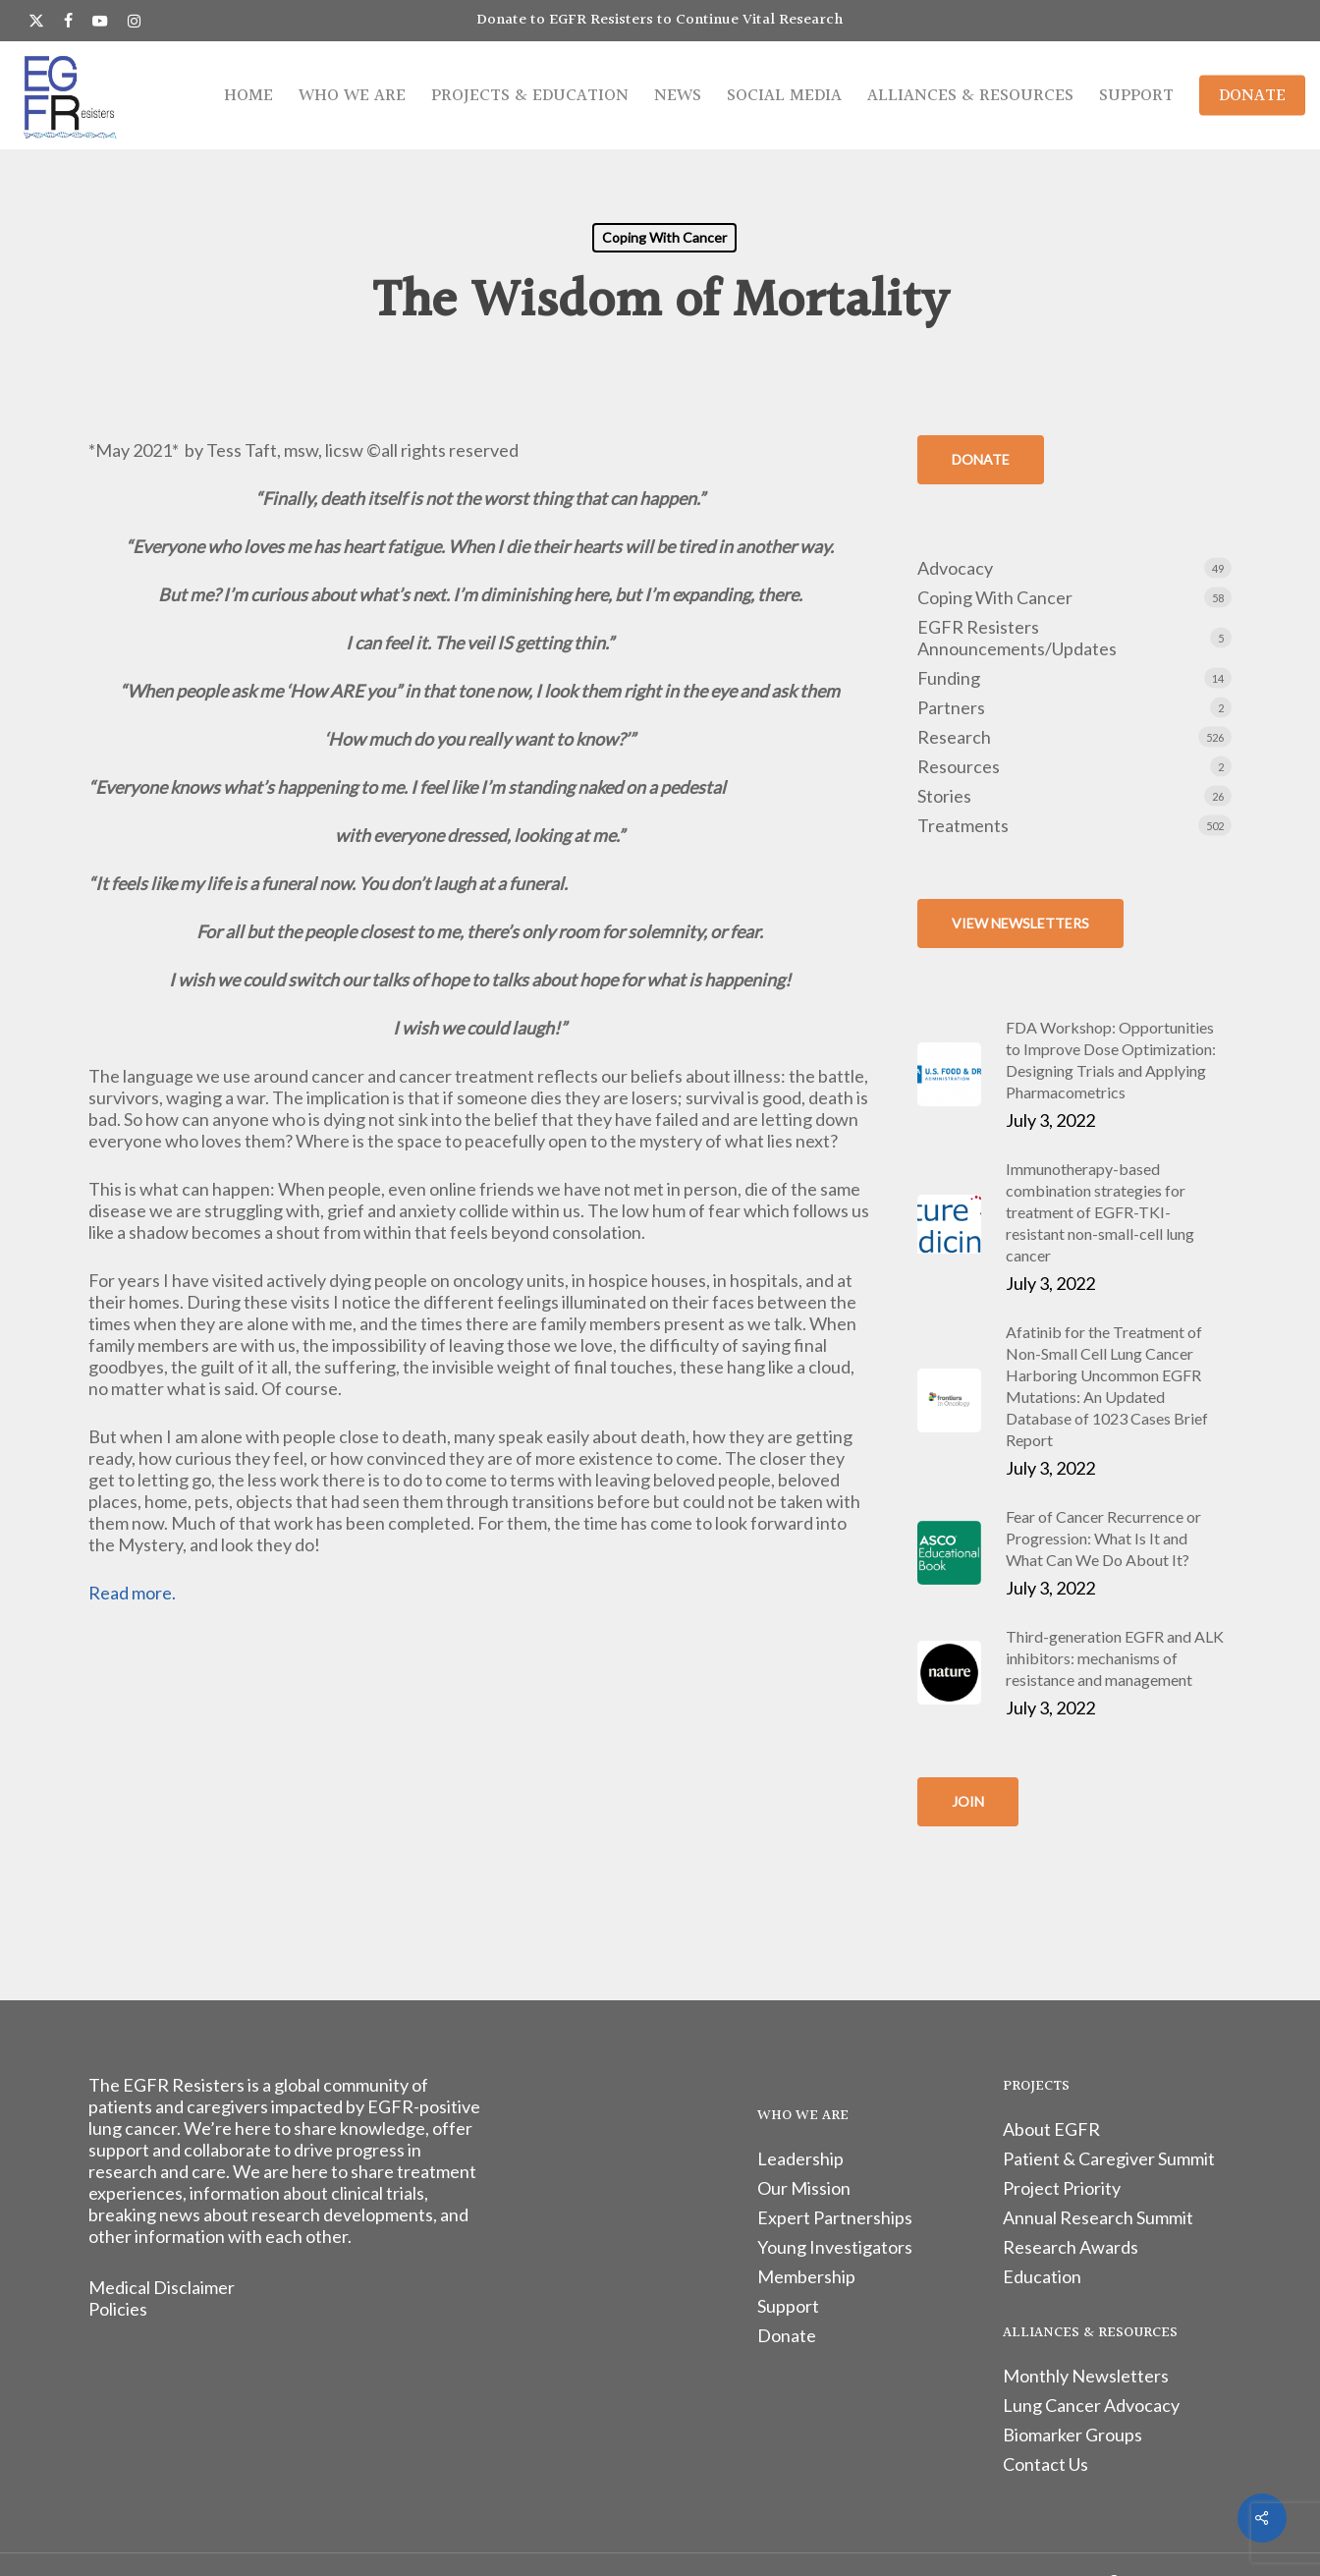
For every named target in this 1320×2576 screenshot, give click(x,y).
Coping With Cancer (664, 237)
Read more (130, 1592)
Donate (786, 2335)
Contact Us (1045, 2464)
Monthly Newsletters (1086, 2375)
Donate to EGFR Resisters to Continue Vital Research (660, 20)
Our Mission (804, 2188)
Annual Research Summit (1098, 2217)
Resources (958, 766)
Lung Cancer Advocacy (1091, 2405)
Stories (944, 796)
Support (788, 2306)
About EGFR (1051, 2129)
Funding (948, 678)
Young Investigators (834, 2247)
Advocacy (955, 568)
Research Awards (1070, 2247)
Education (1042, 2276)
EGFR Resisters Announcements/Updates (1017, 637)
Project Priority (1062, 2188)
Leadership (800, 2158)
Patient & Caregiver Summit (1109, 2158)
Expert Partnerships (834, 2217)
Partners (951, 707)
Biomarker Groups (1072, 2434)
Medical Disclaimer (161, 2287)
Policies (117, 2309)
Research (954, 737)
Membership (806, 2276)
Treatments (963, 825)
